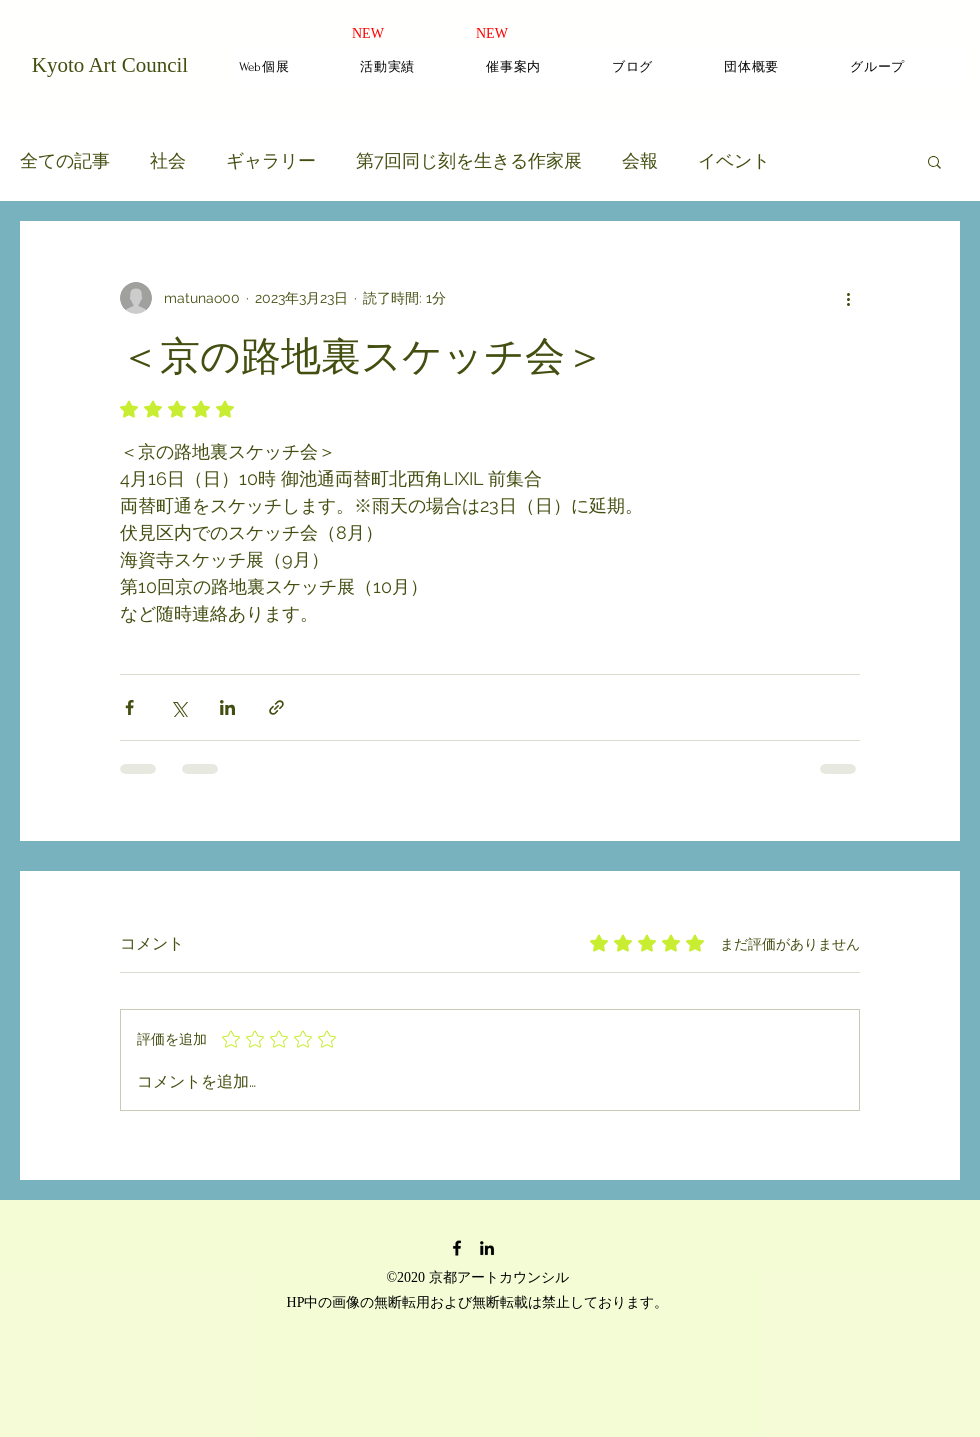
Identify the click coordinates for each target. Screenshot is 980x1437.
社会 (168, 160)
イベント (734, 160)
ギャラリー (271, 160)
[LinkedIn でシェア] (227, 707)
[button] (934, 161)
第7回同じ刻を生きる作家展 (469, 160)
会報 (640, 160)
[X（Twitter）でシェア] (178, 707)
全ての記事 (65, 160)
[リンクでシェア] (276, 707)
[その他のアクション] (848, 298)
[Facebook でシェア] (129, 707)
